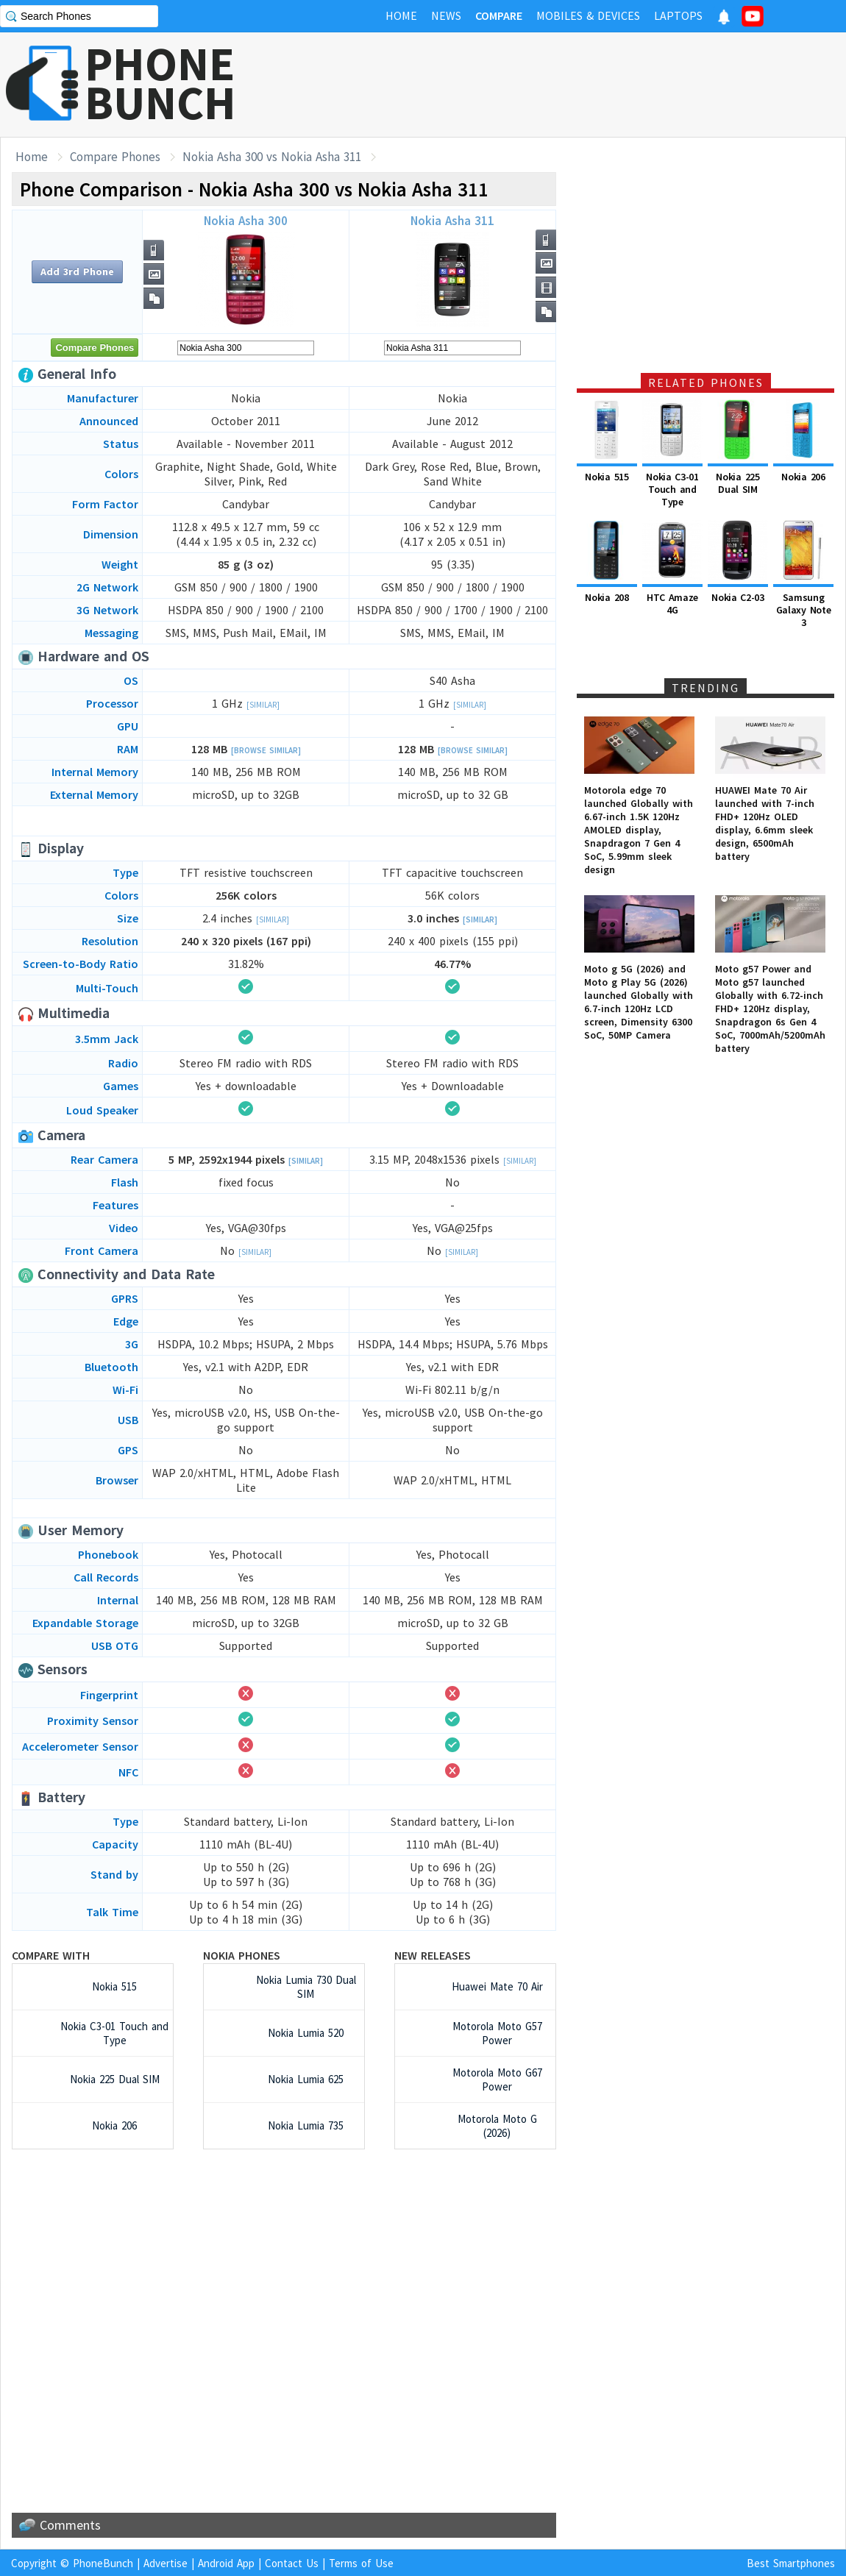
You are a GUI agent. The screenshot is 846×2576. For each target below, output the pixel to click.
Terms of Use (361, 2563)
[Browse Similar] (266, 750)
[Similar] (263, 705)
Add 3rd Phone (77, 271)
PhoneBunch (103, 2563)
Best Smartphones (791, 2563)
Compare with (51, 1955)
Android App (226, 2563)
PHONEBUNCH (160, 83)
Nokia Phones (241, 1955)
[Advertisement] (578, 84)
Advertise (165, 2563)
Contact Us (292, 2563)
